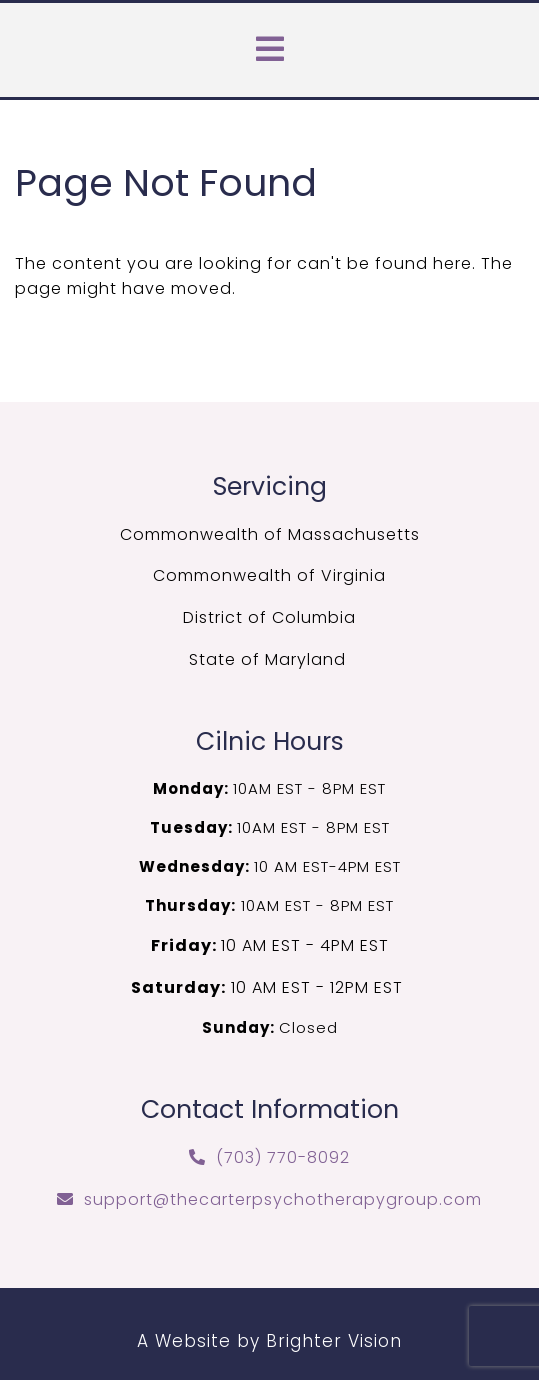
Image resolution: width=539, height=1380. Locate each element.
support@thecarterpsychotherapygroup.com (283, 1199)
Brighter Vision (334, 1341)
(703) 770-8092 (283, 1157)
